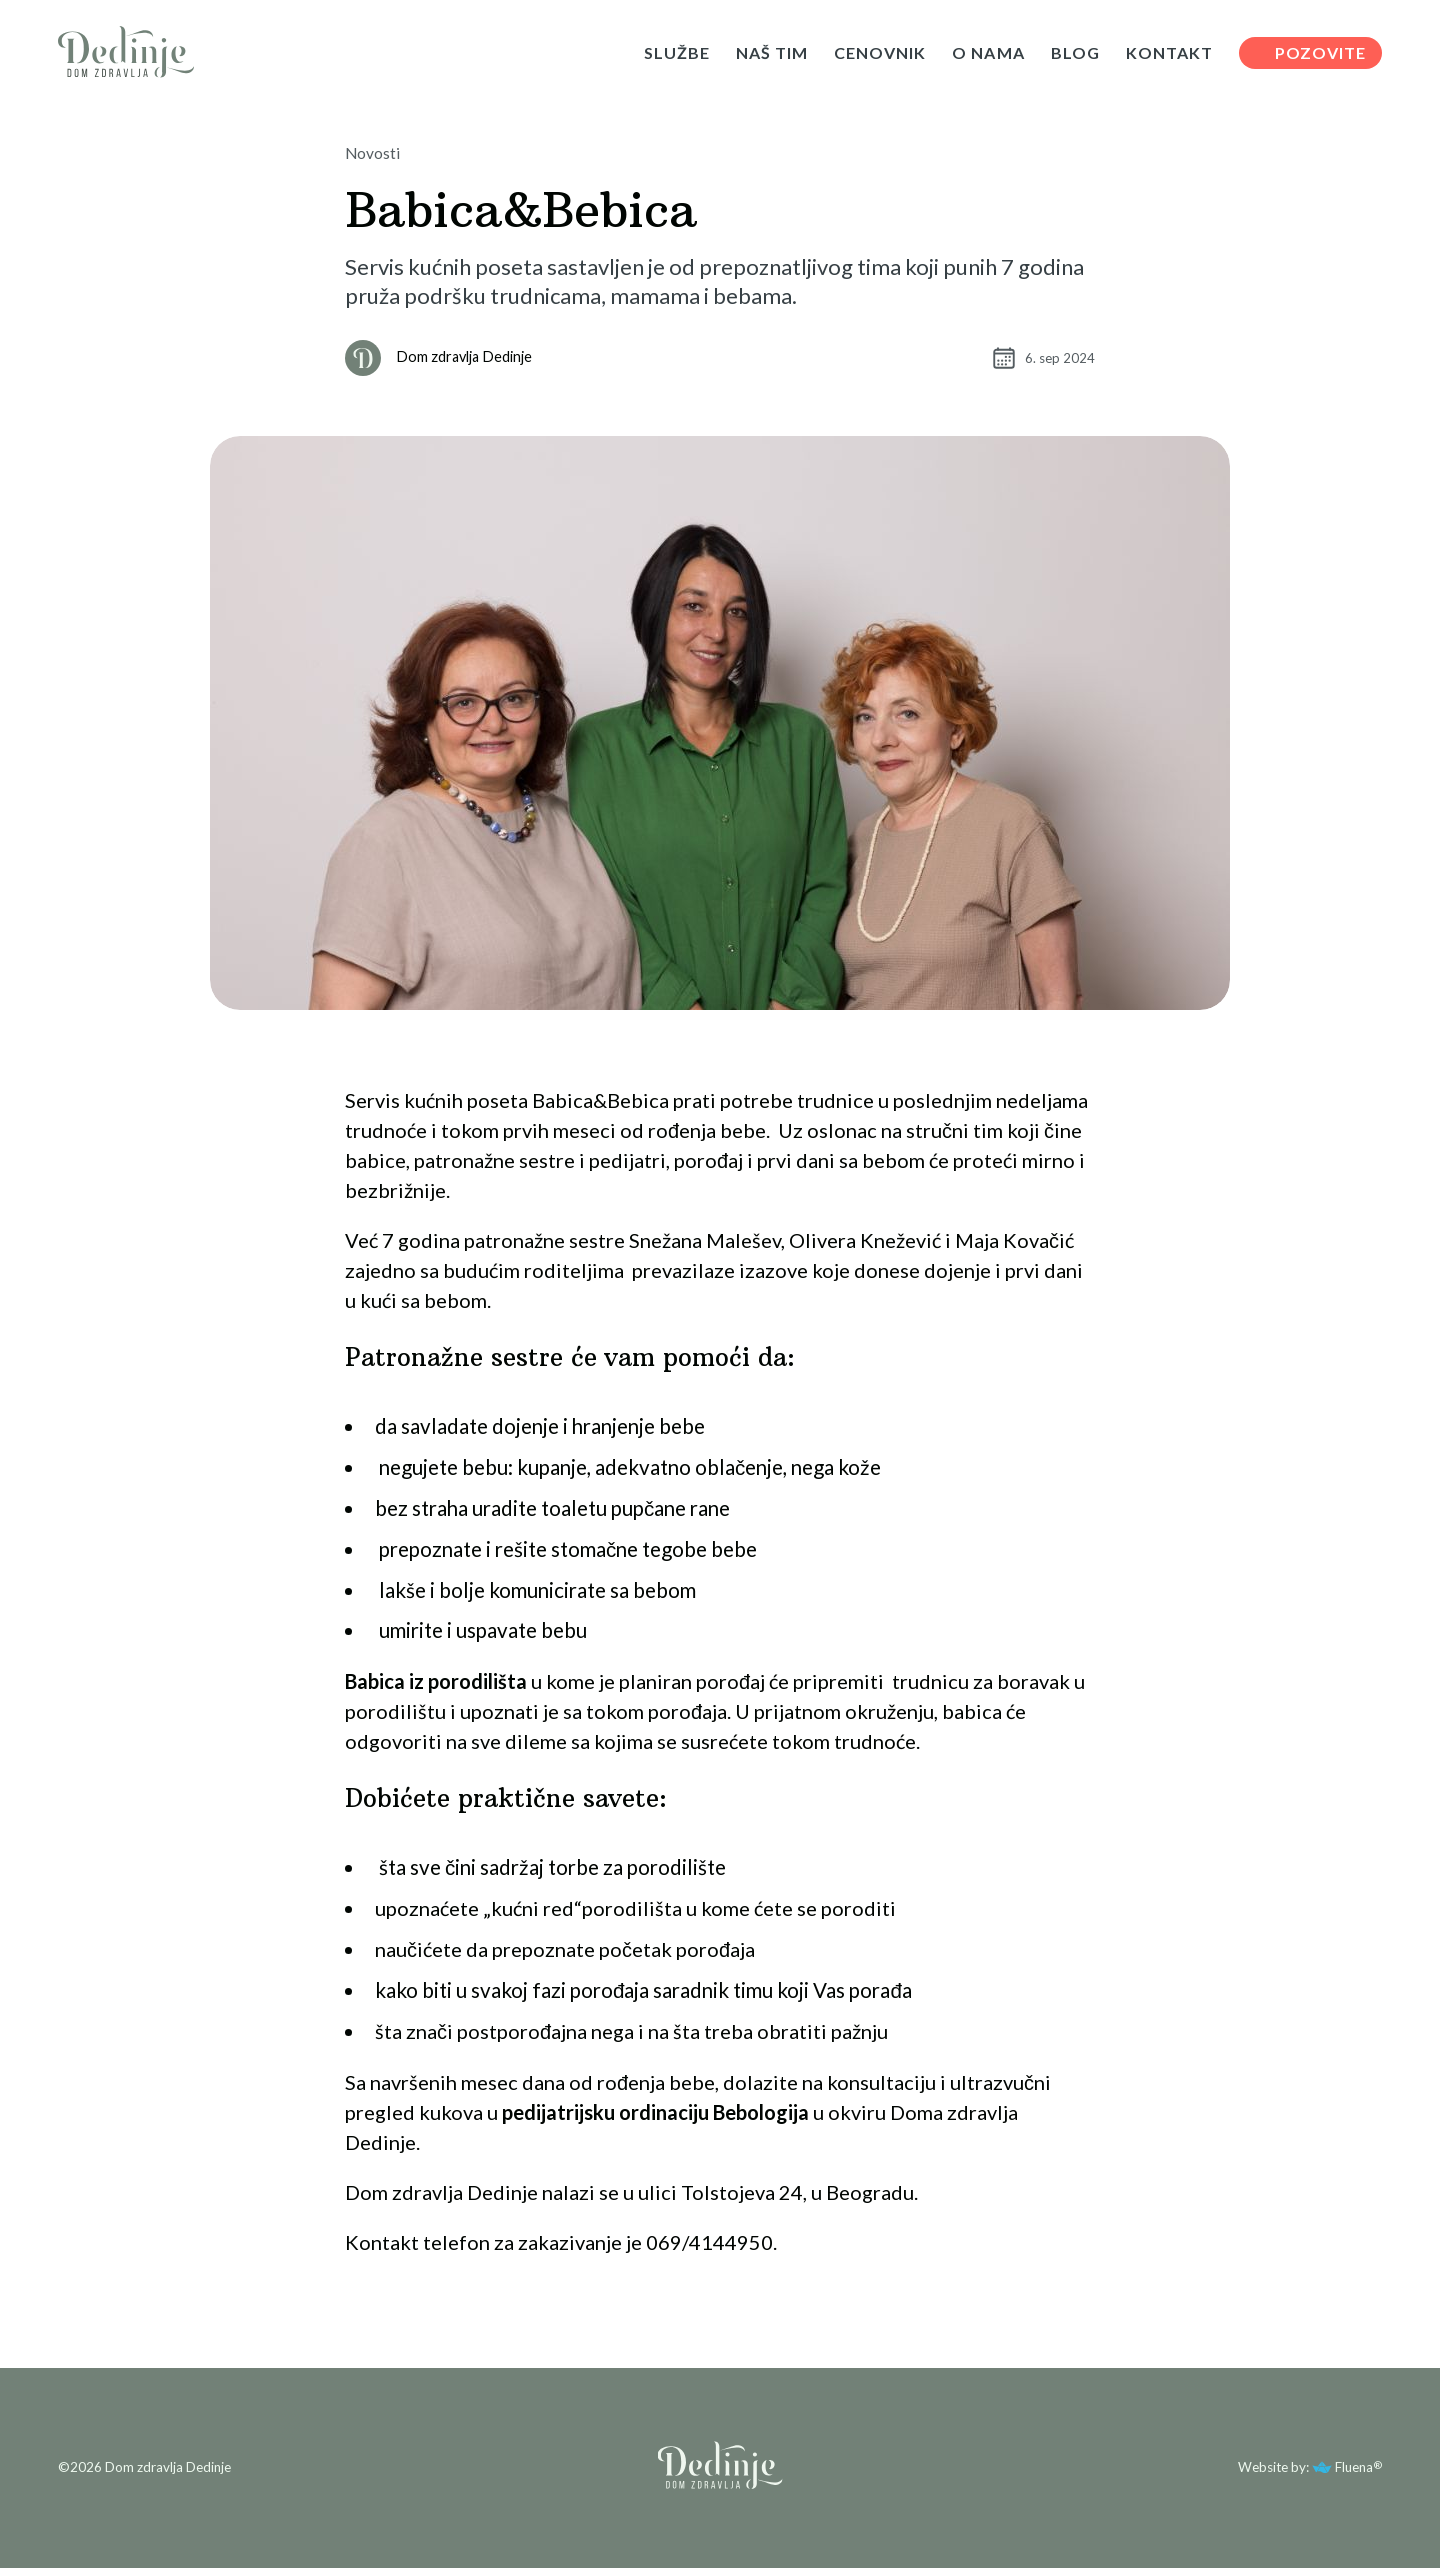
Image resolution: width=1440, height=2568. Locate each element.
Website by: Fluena (1306, 2467)
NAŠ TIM (772, 53)
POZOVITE (1320, 52)
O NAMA (988, 53)
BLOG (1075, 53)
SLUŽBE (677, 53)
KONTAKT (1169, 53)
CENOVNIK (880, 53)
